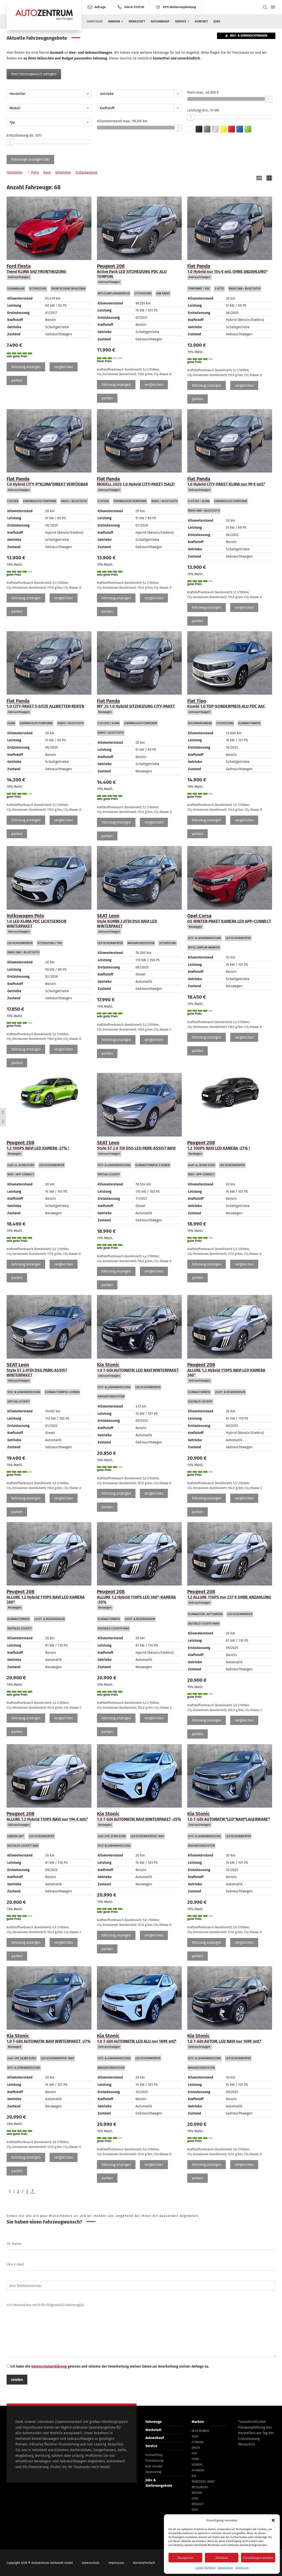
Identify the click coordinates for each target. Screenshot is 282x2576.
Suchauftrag (153, 2455)
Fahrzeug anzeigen (26, 367)
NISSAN (197, 2493)
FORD (195, 2459)
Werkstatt (153, 2430)
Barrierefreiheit (144, 2563)
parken (16, 380)
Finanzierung (154, 2461)
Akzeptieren (185, 2557)
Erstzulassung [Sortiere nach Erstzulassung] (86, 172)
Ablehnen (221, 2557)
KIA (194, 2476)
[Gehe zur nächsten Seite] (32, 2191)
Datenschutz (225, 2567)
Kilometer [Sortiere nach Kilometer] (63, 172)
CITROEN (198, 2442)
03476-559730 (134, 7)
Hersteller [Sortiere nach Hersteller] (15, 172)
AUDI (195, 2436)
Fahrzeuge (153, 2422)
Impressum (242, 2567)
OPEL (195, 2498)
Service (151, 2446)
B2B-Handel (153, 2466)
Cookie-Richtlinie (205, 2567)
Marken (198, 2422)
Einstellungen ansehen (258, 2557)
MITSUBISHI (200, 2487)
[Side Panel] (272, 7)
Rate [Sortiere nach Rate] (47, 172)
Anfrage (100, 7)
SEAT (195, 2510)
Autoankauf (154, 2438)
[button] (273, 2520)
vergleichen (63, 367)
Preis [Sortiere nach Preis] (35, 172)
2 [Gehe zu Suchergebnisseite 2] (18, 2191)
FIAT (194, 2453)
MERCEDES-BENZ (203, 2481)
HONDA (197, 2465)
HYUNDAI (198, 2470)
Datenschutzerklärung (49, 2366)
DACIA (196, 2448)
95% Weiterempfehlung (179, 7)
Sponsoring (153, 2472)
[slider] (10, 142)
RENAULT (198, 2504)
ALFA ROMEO (200, 2431)
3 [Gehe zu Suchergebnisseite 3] (27, 2191)
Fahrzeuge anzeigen (30, 159)
